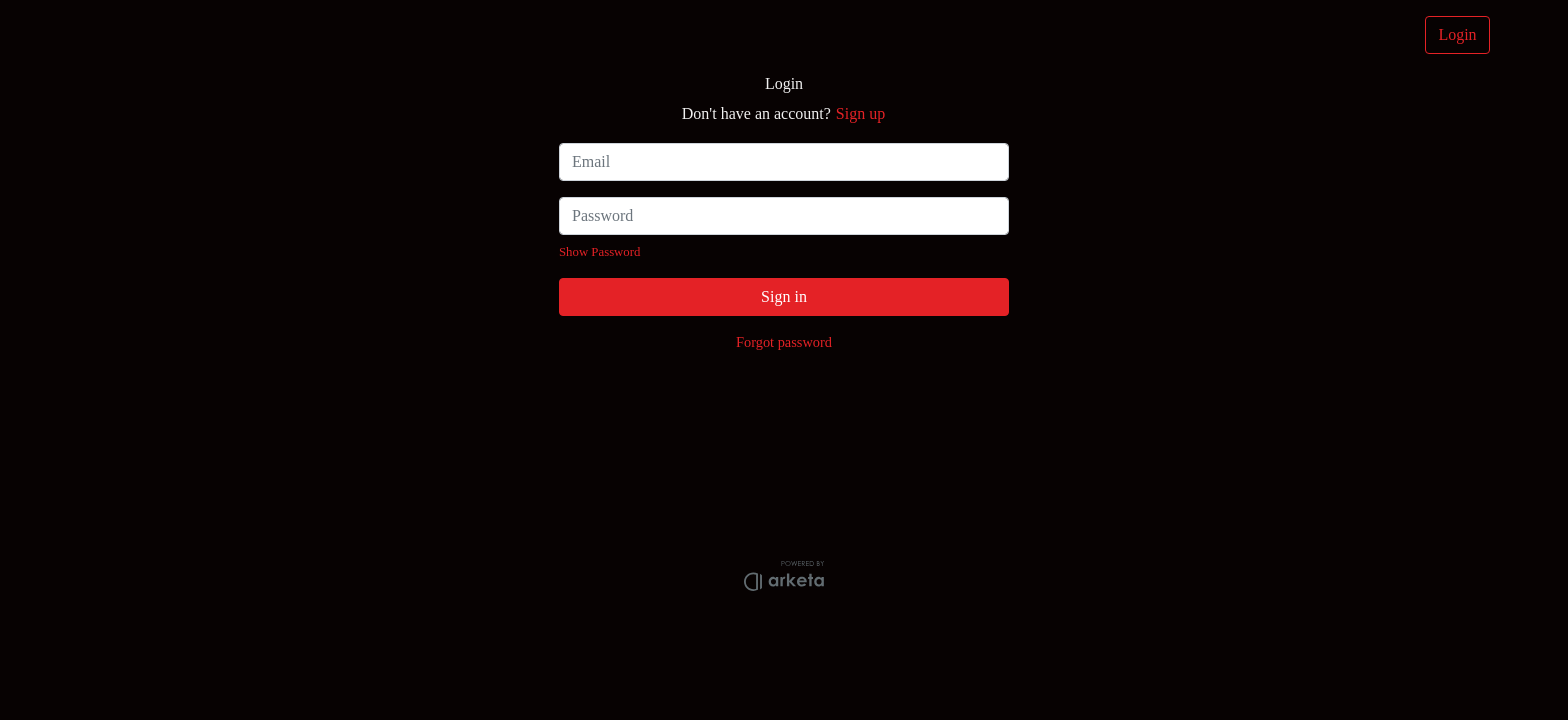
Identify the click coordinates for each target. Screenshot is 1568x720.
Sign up (860, 113)
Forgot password (784, 342)
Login (1457, 34)
